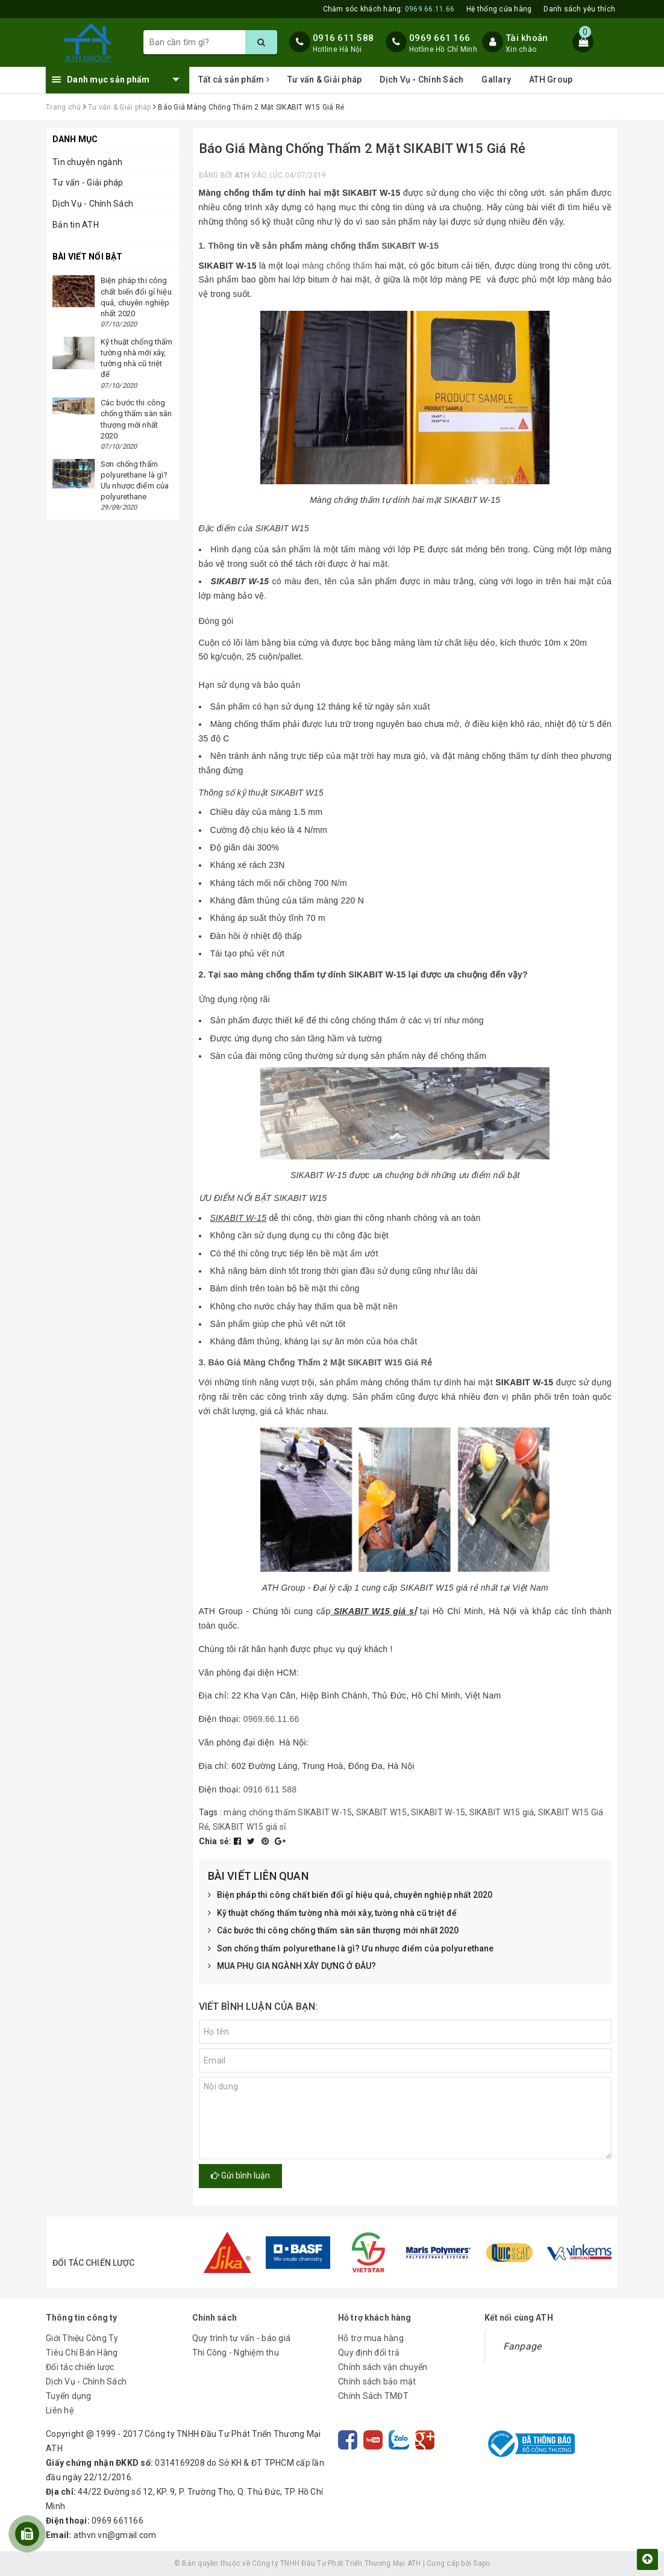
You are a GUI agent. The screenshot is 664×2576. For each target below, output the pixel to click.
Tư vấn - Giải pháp (88, 182)
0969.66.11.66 (271, 1719)
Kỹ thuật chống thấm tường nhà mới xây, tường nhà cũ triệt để (332, 1913)
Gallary (496, 79)
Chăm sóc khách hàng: (389, 9)
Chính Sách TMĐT (373, 2396)
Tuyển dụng (69, 2396)
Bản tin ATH (75, 224)
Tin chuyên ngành (87, 162)
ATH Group (550, 79)
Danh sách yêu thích (579, 9)
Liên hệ (60, 2410)
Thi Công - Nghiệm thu (235, 2352)
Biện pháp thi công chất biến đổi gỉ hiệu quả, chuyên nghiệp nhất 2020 (350, 1895)
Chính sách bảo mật (377, 2381)
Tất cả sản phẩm (233, 79)
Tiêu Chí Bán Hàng (81, 2352)
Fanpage (522, 2346)
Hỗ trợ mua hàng (371, 2338)
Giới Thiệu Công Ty (82, 2338)
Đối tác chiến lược (80, 2367)
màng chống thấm (337, 265)
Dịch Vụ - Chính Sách (421, 79)
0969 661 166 (439, 38)
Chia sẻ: (215, 1841)
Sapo (481, 2563)
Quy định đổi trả (368, 2352)
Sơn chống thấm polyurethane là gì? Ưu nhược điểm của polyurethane (351, 1949)
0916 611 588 (343, 38)
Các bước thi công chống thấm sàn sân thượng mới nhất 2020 (333, 1931)
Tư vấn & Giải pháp (324, 79)
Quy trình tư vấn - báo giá (241, 2338)
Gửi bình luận (240, 2175)
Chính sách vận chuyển (382, 2367)
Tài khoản (527, 38)
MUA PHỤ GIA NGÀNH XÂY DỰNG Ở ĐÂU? (292, 1966)
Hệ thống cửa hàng (498, 9)
